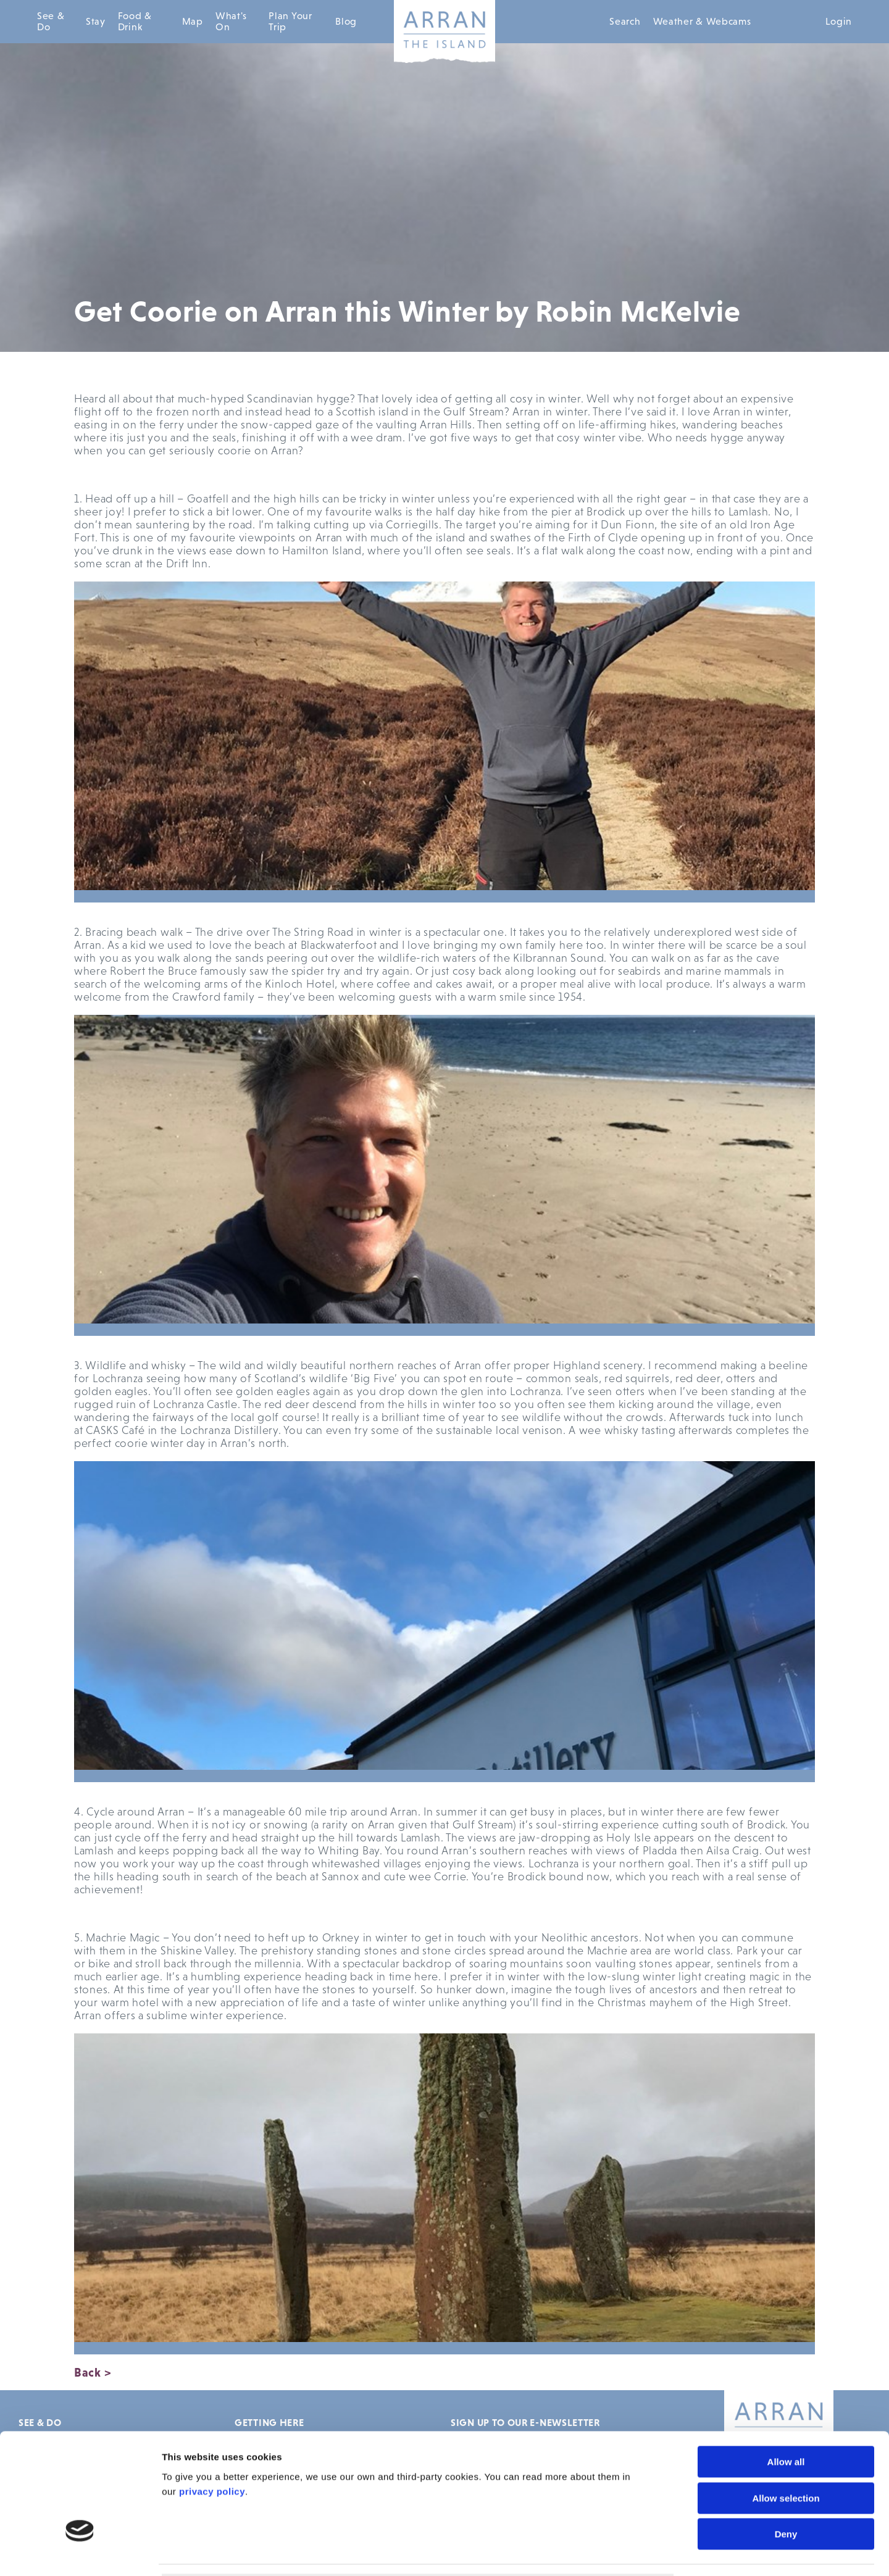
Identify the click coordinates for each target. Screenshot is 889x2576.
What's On (231, 21)
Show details (702, 2551)
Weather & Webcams (702, 21)
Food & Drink (135, 21)
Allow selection (785, 2407)
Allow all (786, 2371)
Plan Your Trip (290, 21)
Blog (346, 21)
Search (624, 21)
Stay (96, 21)
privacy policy (212, 2400)
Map (192, 21)
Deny (786, 2443)
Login (839, 21)
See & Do (51, 21)
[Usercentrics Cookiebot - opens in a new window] (80, 2552)
